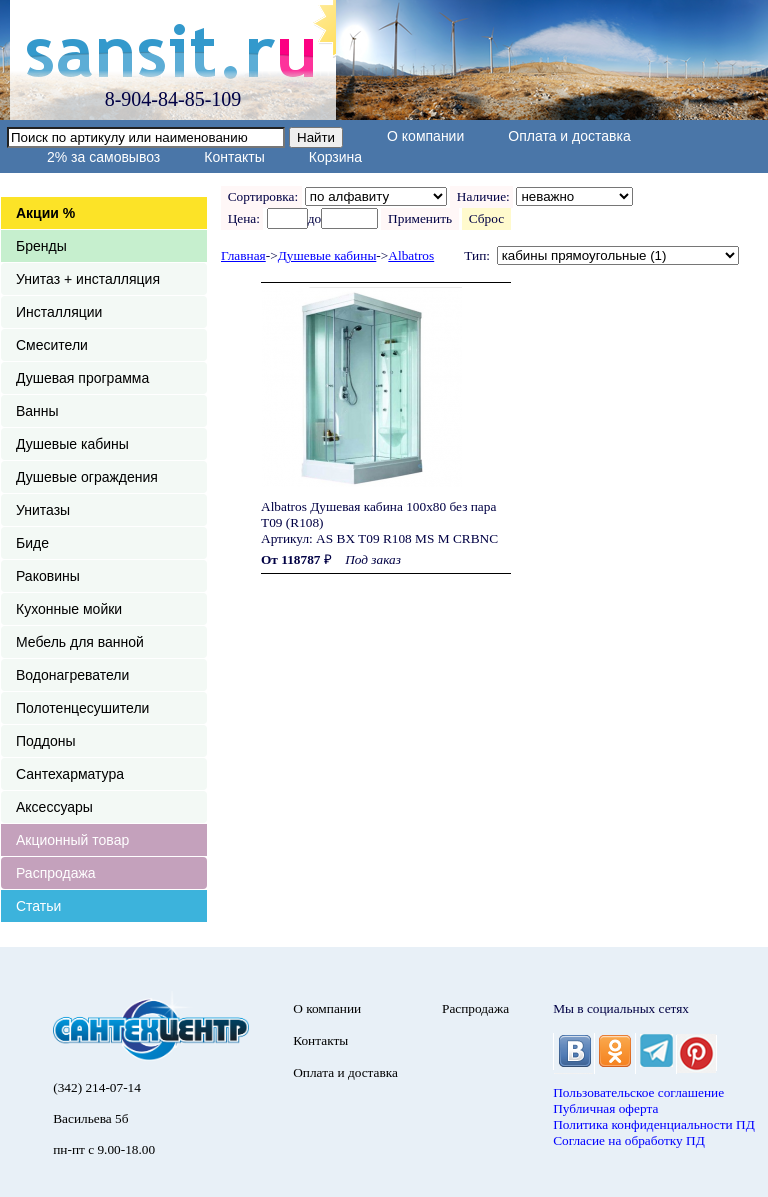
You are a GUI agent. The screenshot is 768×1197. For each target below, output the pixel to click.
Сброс (486, 218)
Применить (419, 218)
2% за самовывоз (103, 157)
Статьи (38, 906)
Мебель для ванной (80, 642)
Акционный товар (72, 840)
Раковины (48, 576)
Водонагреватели (72, 675)
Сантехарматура (70, 774)
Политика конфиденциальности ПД (654, 1124)
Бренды (41, 246)
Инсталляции (59, 312)
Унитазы (43, 510)
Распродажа (56, 873)
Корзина (335, 157)
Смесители (52, 345)
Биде (32, 543)
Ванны (37, 411)
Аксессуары (54, 807)
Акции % (45, 213)
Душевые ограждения (87, 477)
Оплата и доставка (569, 136)
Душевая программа (82, 378)
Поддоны (45, 741)
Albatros (411, 255)
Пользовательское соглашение (638, 1092)
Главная (243, 255)
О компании (425, 136)
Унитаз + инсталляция (88, 279)
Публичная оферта (605, 1108)
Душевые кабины (72, 444)
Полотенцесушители (82, 708)
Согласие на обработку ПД (629, 1140)
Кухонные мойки (69, 609)
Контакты (234, 157)
